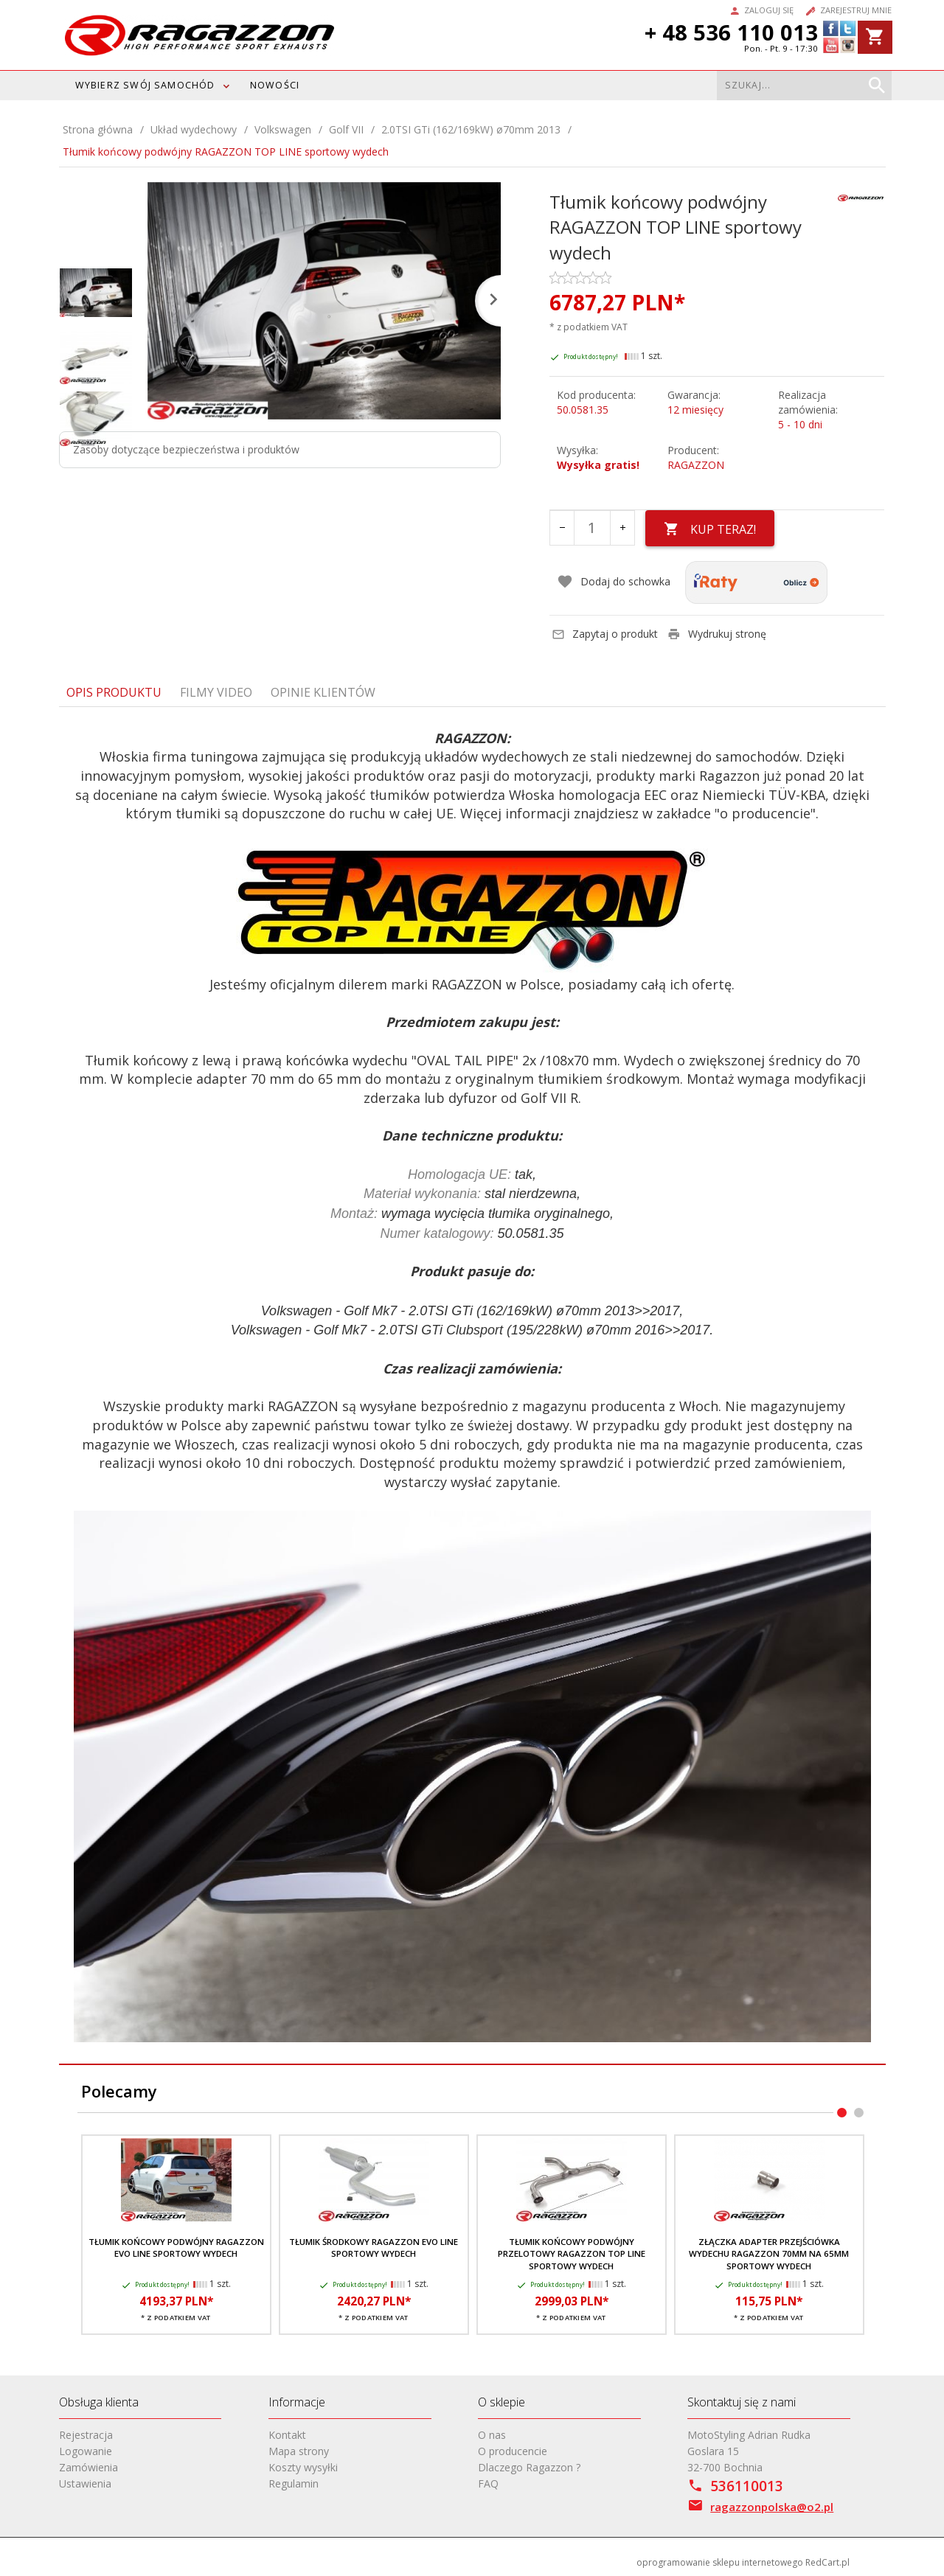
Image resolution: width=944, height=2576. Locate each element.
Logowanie (85, 2451)
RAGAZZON (695, 465)
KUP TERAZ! (710, 529)
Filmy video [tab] (216, 692)
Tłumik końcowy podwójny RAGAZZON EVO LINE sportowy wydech (176, 2247)
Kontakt (287, 2435)
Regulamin (293, 2483)
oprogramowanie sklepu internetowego (719, 2562)
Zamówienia (88, 2467)
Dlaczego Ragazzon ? (529, 2467)
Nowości (274, 85)
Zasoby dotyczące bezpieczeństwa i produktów (186, 449)
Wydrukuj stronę (716, 634)
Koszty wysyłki (303, 2467)
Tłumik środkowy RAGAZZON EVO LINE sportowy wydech (373, 2247)
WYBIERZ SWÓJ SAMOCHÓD (145, 85)
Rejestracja (86, 2435)
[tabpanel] (472, 1386)
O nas (492, 2435)
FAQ (488, 2483)
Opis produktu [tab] (114, 692)
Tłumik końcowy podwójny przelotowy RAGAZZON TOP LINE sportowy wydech (571, 2254)
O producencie (512, 2451)
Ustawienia (85, 2483)
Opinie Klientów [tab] (323, 692)
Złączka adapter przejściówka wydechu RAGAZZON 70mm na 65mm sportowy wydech (769, 2254)
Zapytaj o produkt (605, 634)
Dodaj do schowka (613, 582)
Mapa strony (298, 2451)
